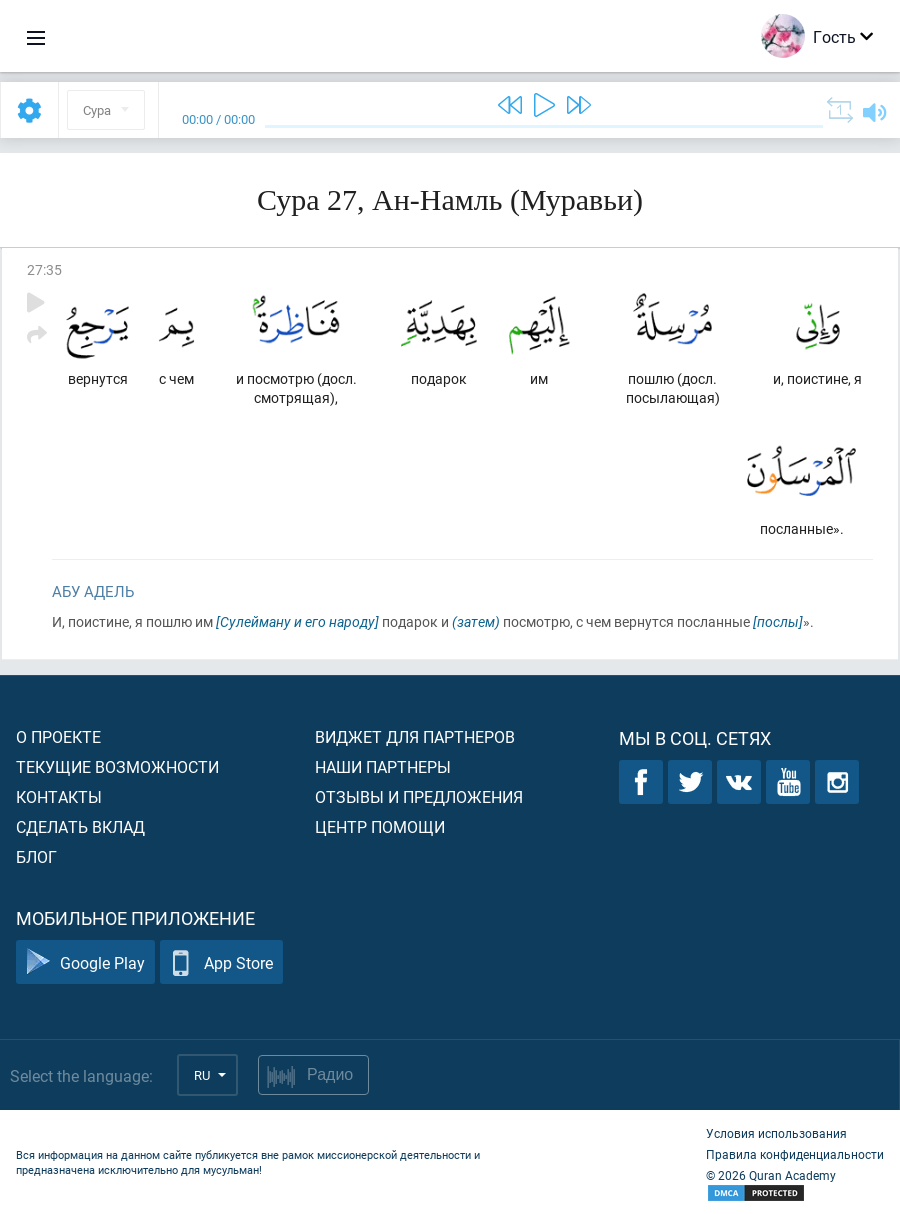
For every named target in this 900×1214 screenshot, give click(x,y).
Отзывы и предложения (419, 796)
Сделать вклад (80, 826)
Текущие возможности (117, 766)
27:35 (44, 269)
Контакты (59, 796)
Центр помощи (380, 826)
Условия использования (776, 1133)
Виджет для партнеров (415, 736)
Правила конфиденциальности (795, 1154)
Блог (36, 856)
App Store (221, 962)
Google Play (85, 962)
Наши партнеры (383, 766)
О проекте (58, 736)
